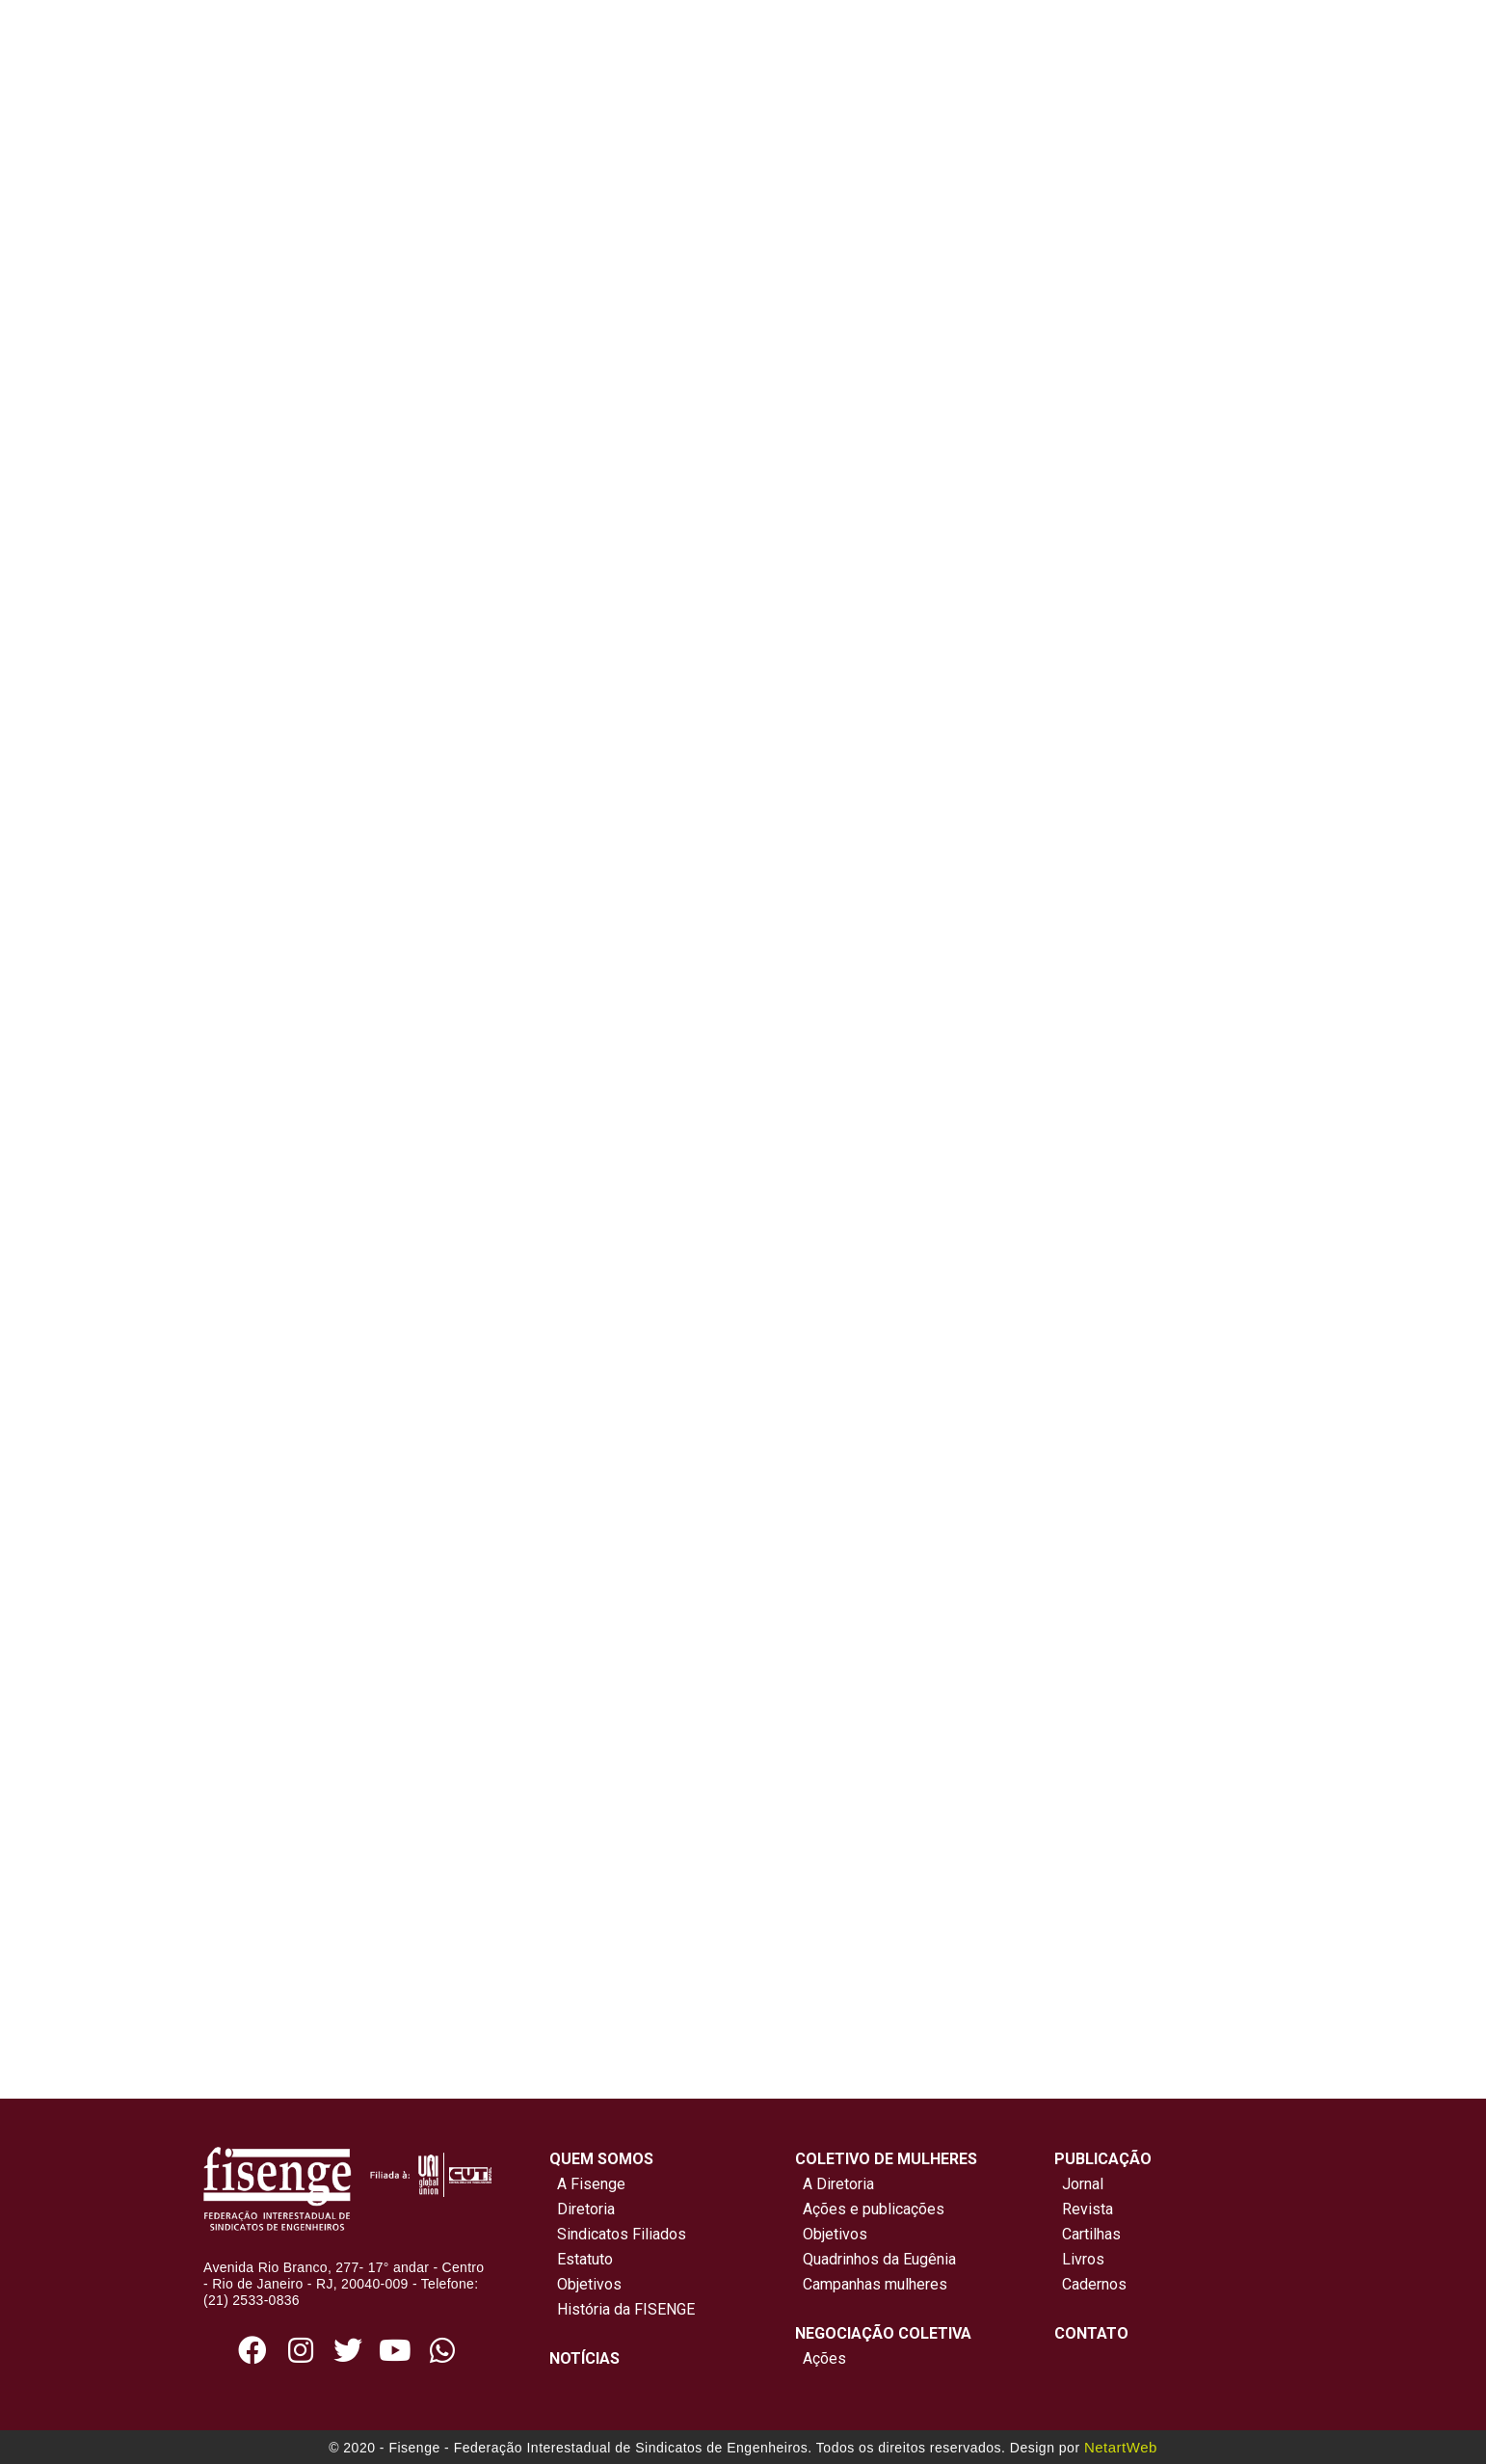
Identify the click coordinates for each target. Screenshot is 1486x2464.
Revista (1087, 2209)
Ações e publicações (869, 2209)
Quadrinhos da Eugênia (875, 2259)
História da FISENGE (622, 2309)
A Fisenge (587, 2184)
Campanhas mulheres (871, 2284)
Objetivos (585, 2284)
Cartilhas (1091, 2234)
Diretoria (582, 2209)
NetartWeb (1120, 2447)
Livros (1083, 2259)
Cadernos (1094, 2284)
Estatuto (581, 2259)
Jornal (1082, 2184)
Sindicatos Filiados (617, 2234)
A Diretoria (834, 2184)
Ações (820, 2358)
